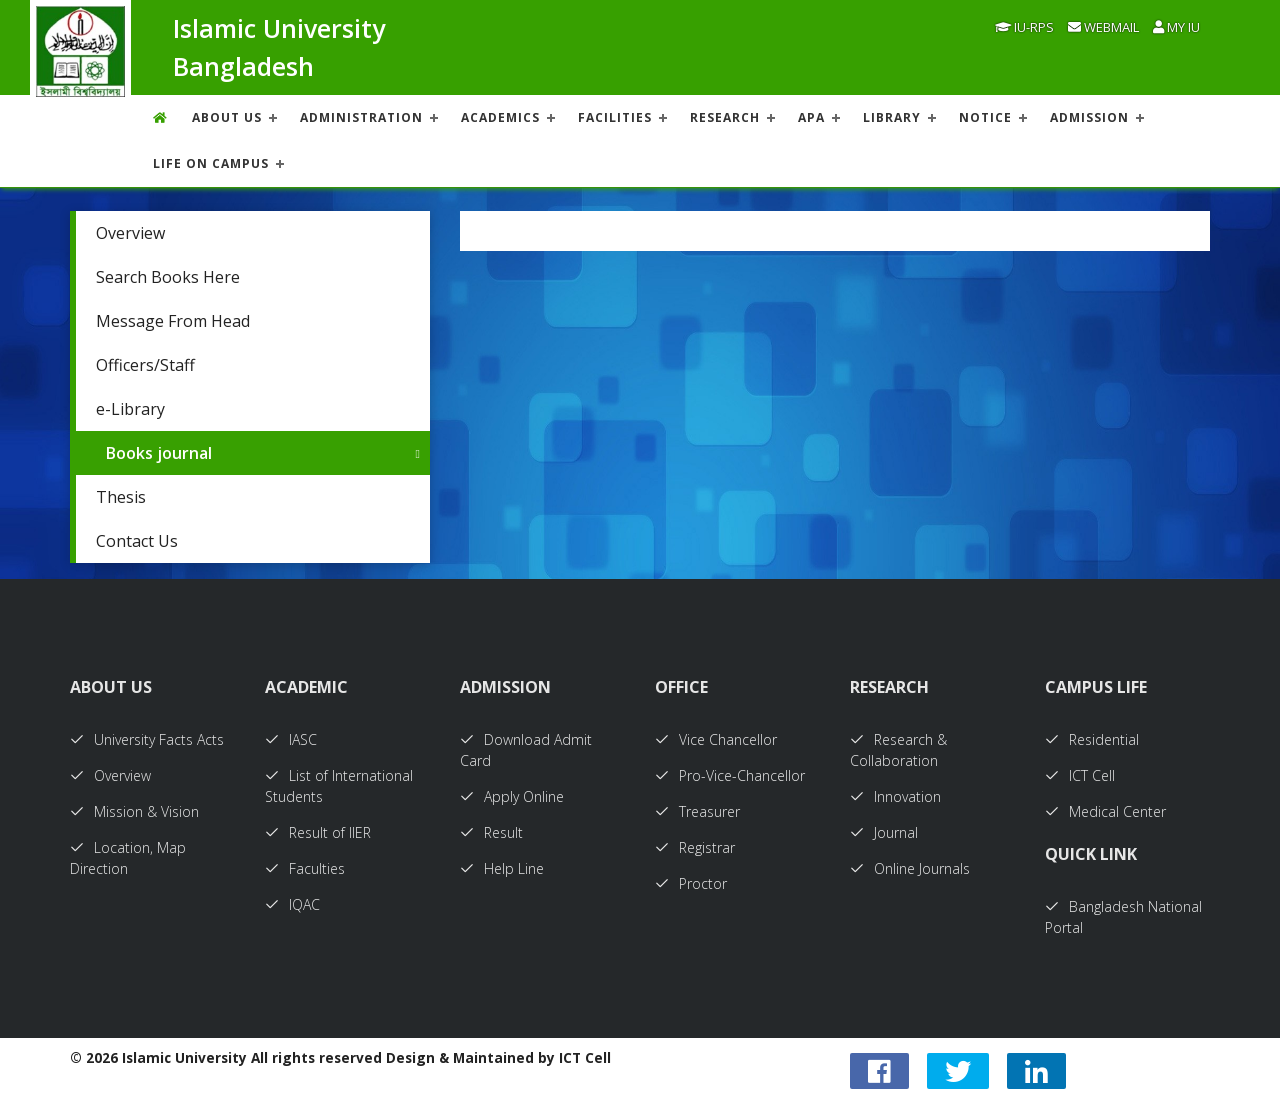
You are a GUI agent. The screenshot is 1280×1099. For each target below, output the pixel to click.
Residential (1092, 739)
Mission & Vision (134, 811)
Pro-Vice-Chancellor (730, 775)
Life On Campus (211, 163)
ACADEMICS (500, 117)
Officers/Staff (145, 365)
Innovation (895, 796)
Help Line (502, 868)
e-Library (130, 409)
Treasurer (697, 811)
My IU (1176, 27)
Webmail (1103, 27)
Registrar (695, 847)
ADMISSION (1089, 117)
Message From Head (173, 321)
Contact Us (137, 541)
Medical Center (1105, 811)
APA (811, 117)
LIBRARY (892, 117)
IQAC (292, 904)
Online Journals (910, 868)
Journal (884, 832)
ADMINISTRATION (361, 117)
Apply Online (512, 796)
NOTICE (985, 117)
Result (491, 832)
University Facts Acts (147, 739)
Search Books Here (168, 277)
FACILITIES (615, 117)
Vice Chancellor (716, 739)
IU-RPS (1024, 27)
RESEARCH (725, 117)
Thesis (121, 497)
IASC (291, 739)
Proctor (691, 883)
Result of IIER (318, 832)
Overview (130, 233)
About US (227, 117)
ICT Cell (1080, 775)
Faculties (305, 868)
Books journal (159, 453)
